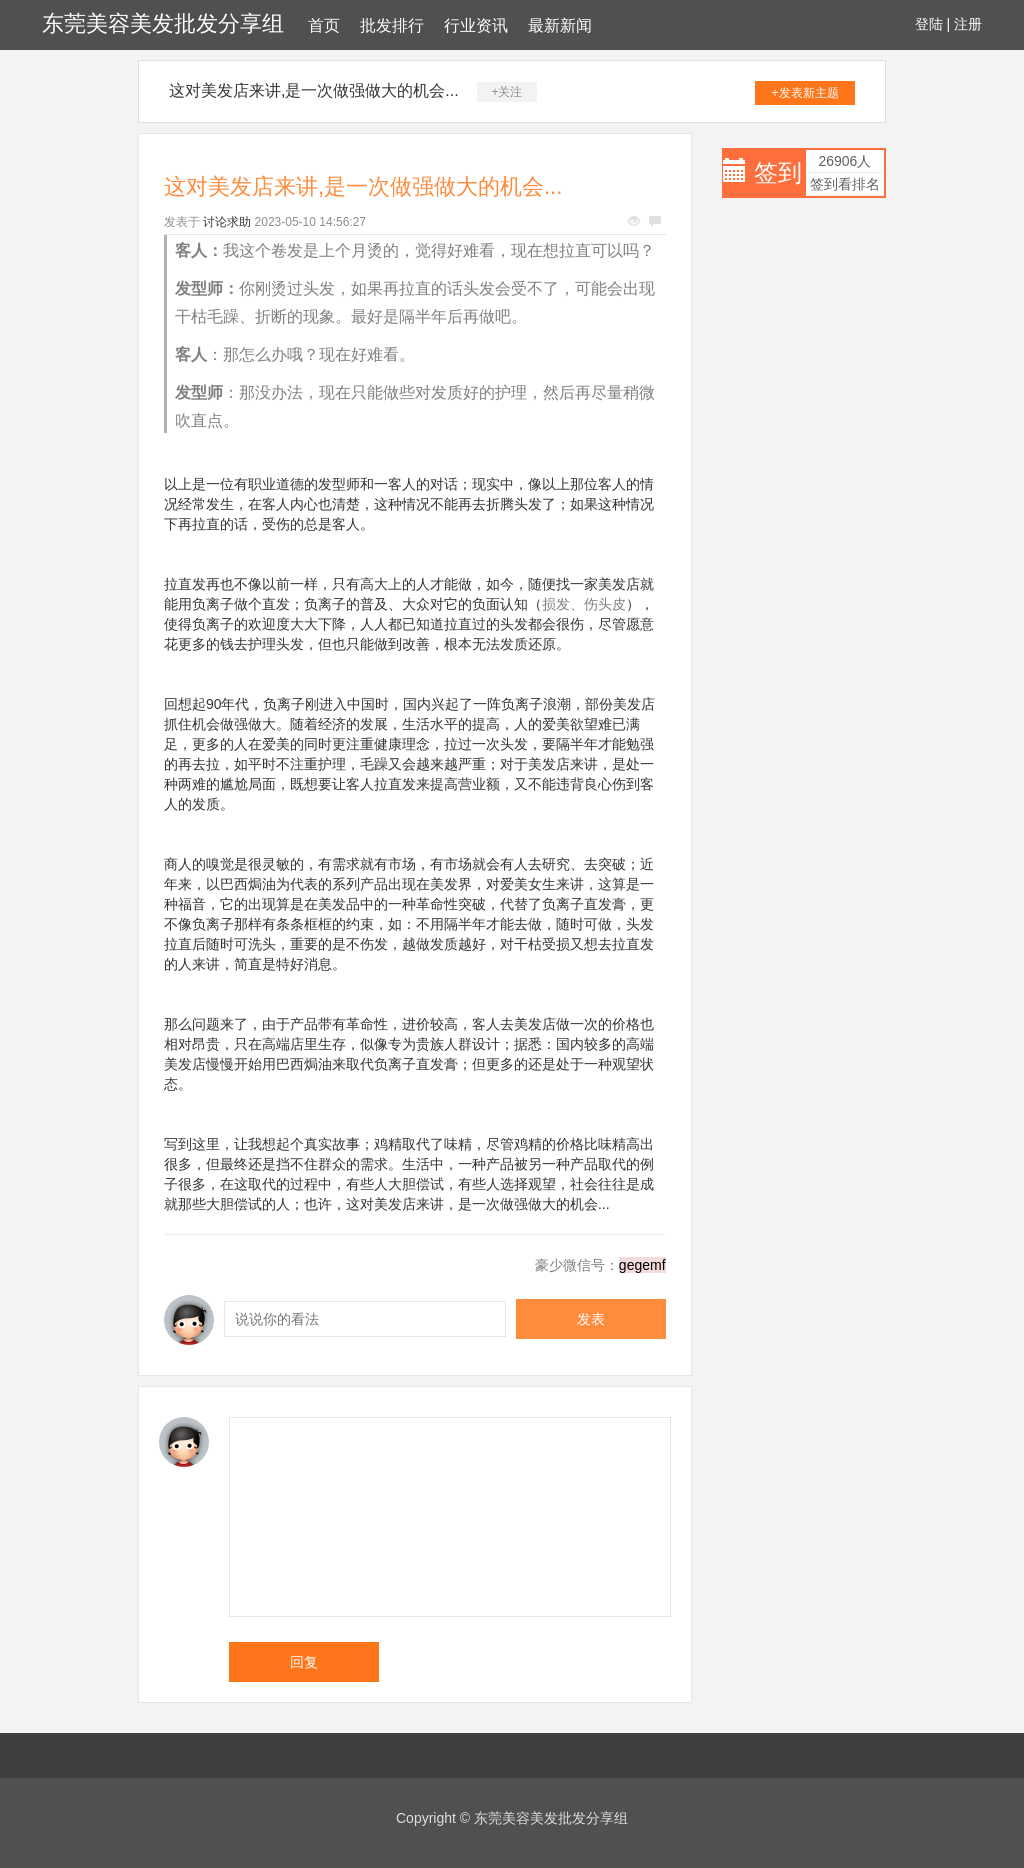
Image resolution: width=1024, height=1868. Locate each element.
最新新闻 (560, 25)
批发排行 (392, 25)
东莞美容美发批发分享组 (163, 23)
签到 (778, 172)
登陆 (929, 24)
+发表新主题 (805, 93)
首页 (324, 25)
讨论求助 (227, 222)
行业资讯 (476, 25)
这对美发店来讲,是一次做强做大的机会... (314, 90)
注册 (968, 24)
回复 (304, 1662)
